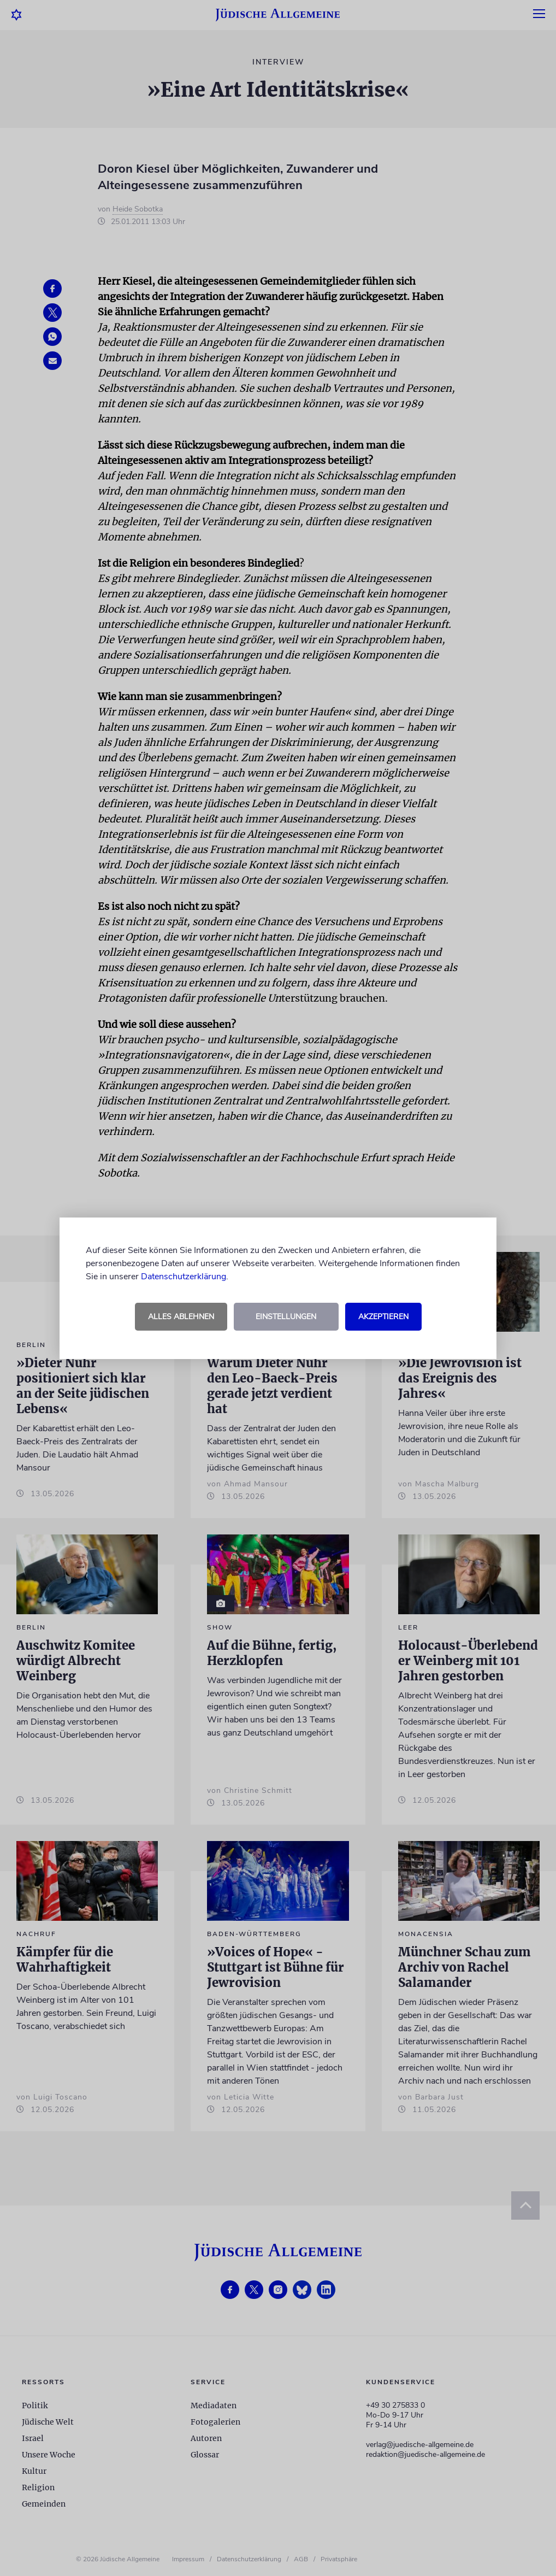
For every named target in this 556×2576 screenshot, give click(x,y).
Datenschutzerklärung (183, 1277)
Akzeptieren (383, 1316)
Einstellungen (286, 1316)
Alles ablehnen (181, 1316)
